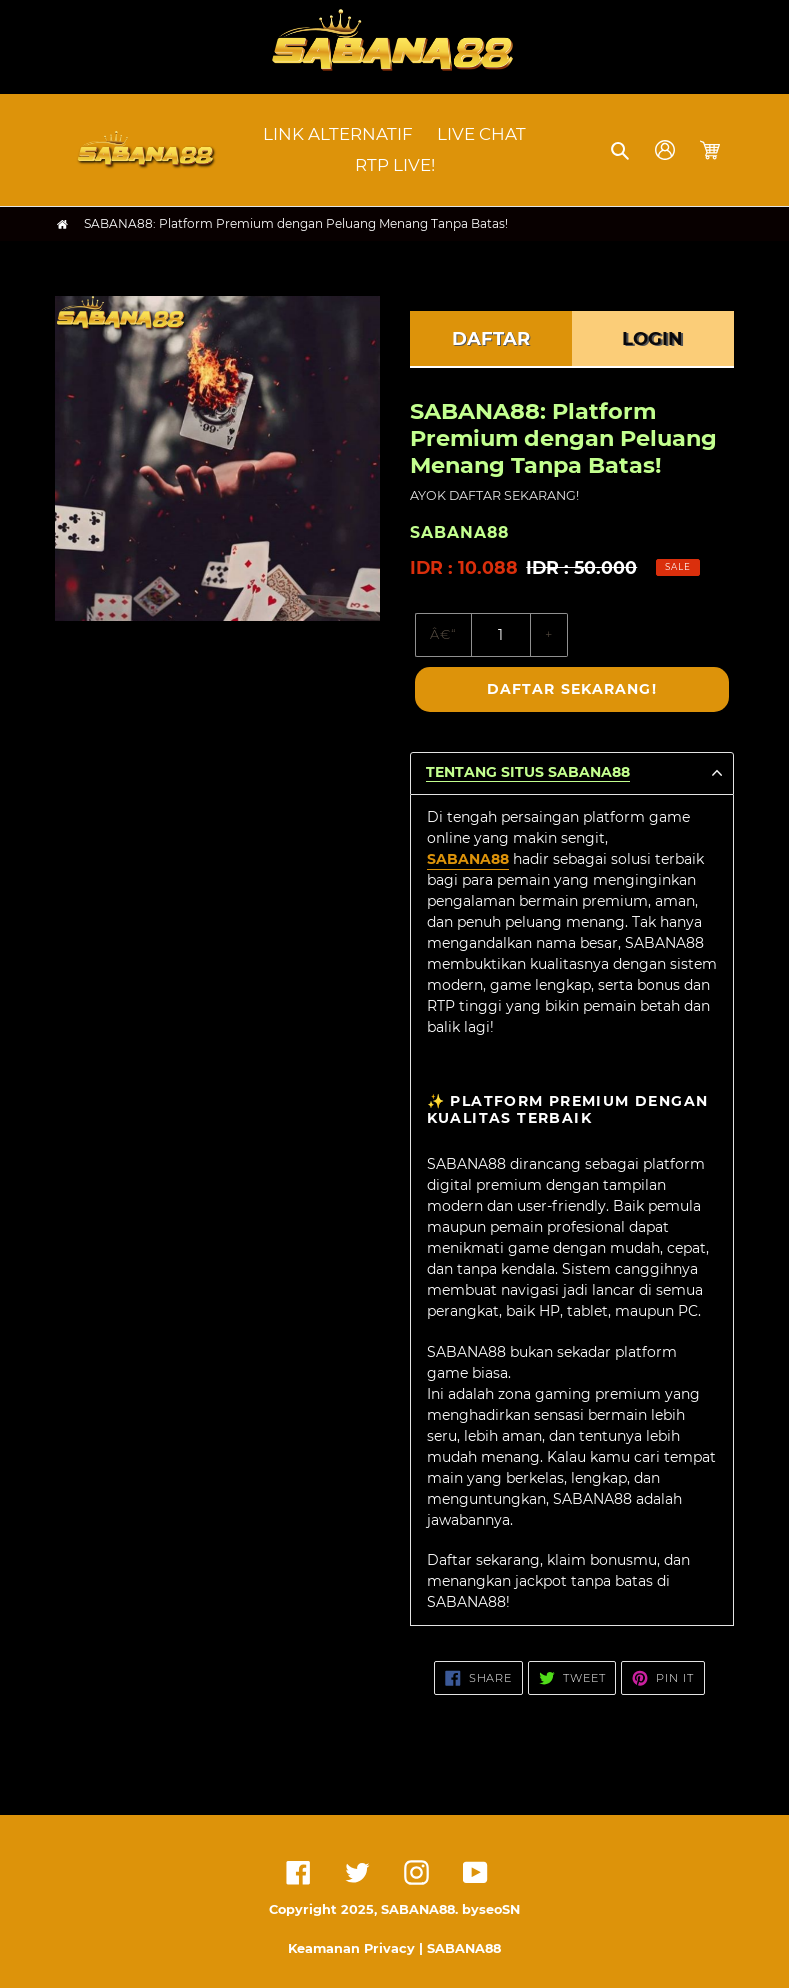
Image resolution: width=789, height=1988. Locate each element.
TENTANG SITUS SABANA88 (528, 772)
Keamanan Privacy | (357, 1948)
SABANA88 (468, 859)
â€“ (443, 634)
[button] (621, 150)
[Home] (62, 224)
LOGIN (652, 339)
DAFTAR (491, 339)
